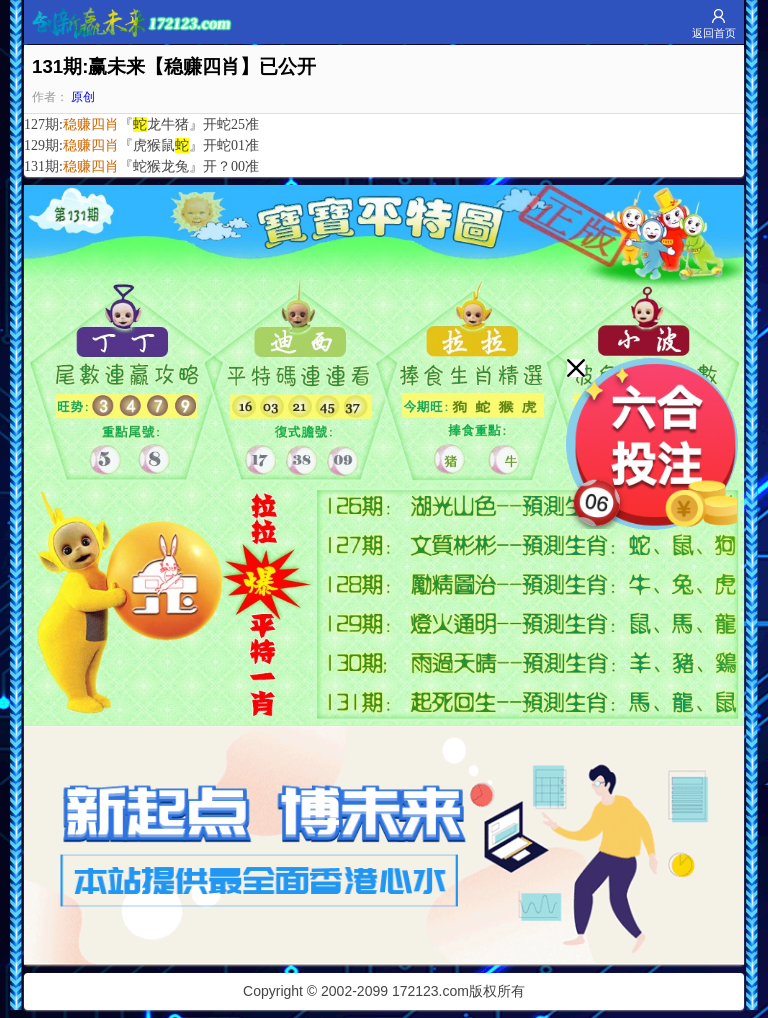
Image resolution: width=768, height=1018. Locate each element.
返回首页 (714, 33)
